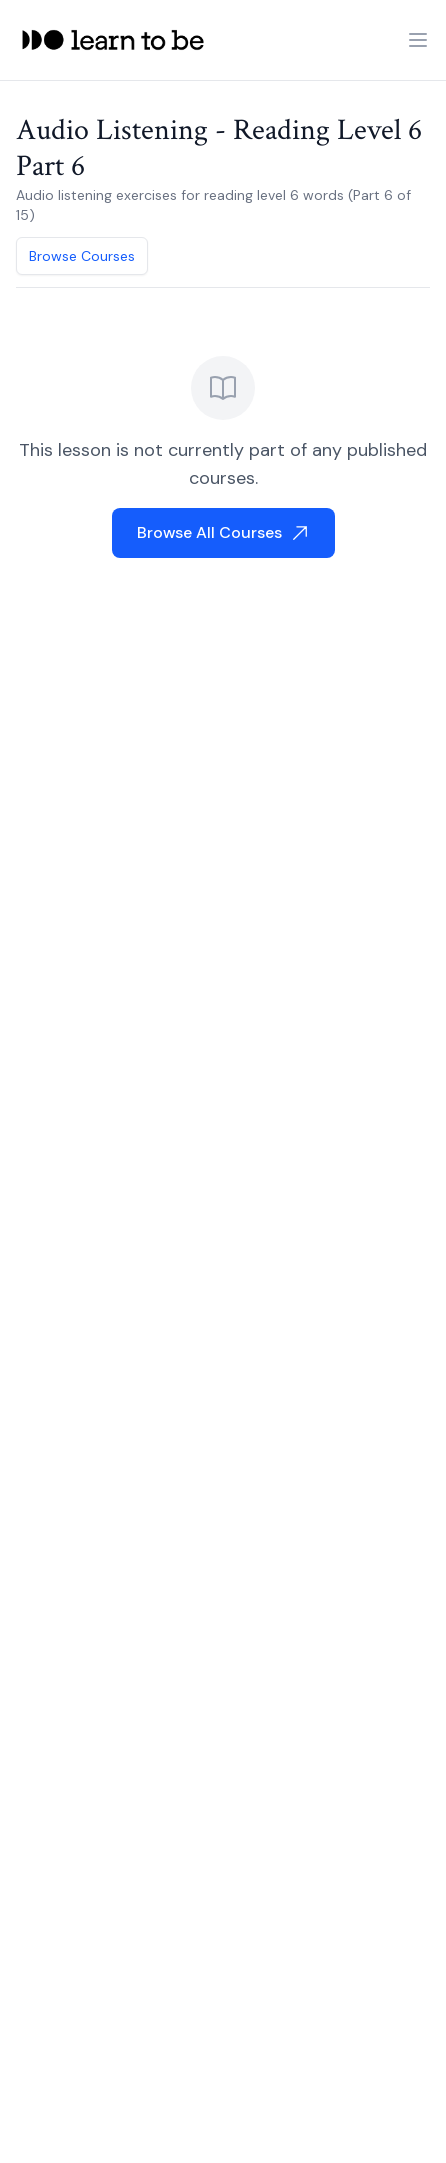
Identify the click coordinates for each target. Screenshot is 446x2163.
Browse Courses (82, 256)
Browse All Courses (223, 532)
